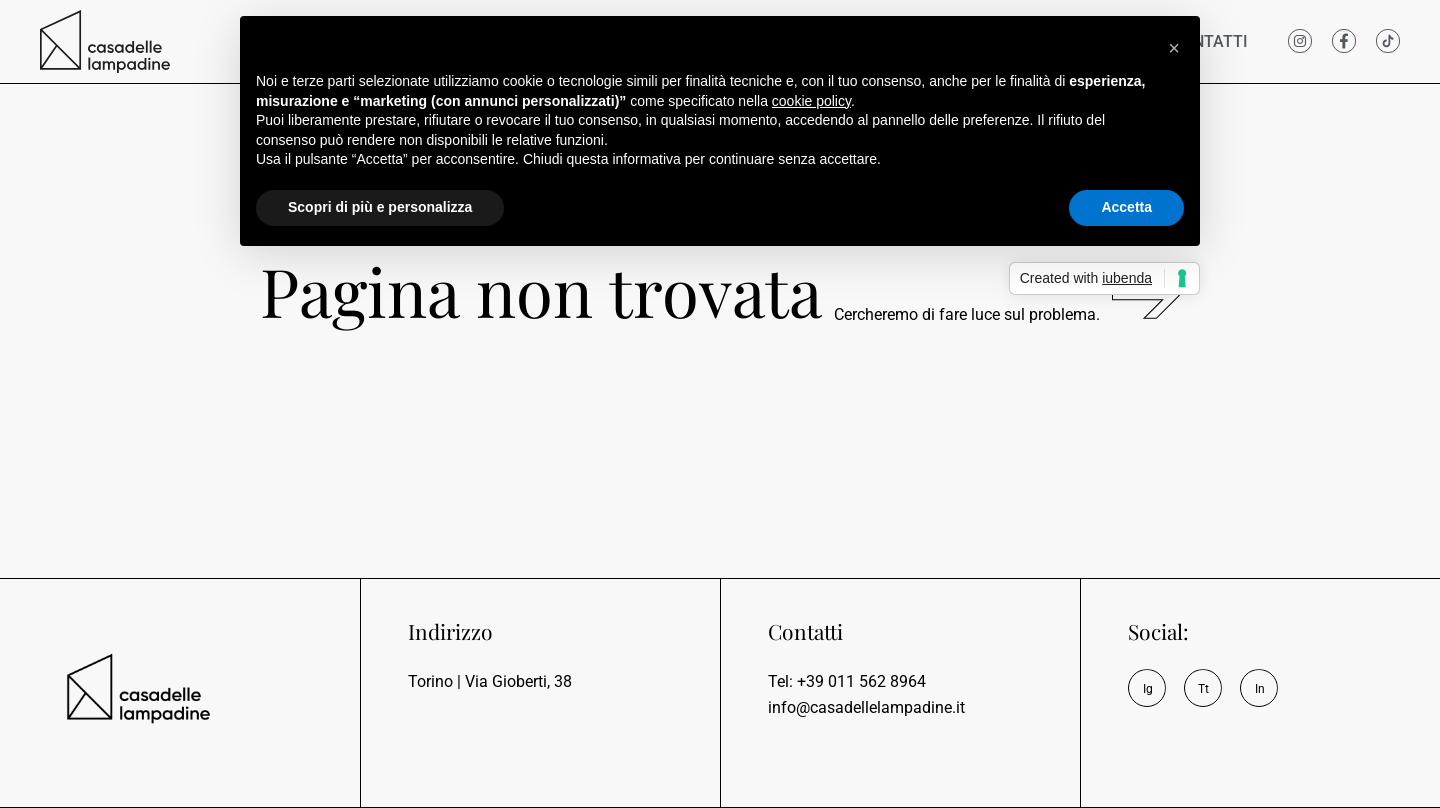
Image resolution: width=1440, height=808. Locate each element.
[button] (1174, 48)
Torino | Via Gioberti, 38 (490, 681)
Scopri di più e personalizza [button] (380, 207)
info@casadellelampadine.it (866, 707)
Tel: (782, 681)
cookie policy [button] (811, 101)
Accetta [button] (1126, 207)
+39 (861, 681)
